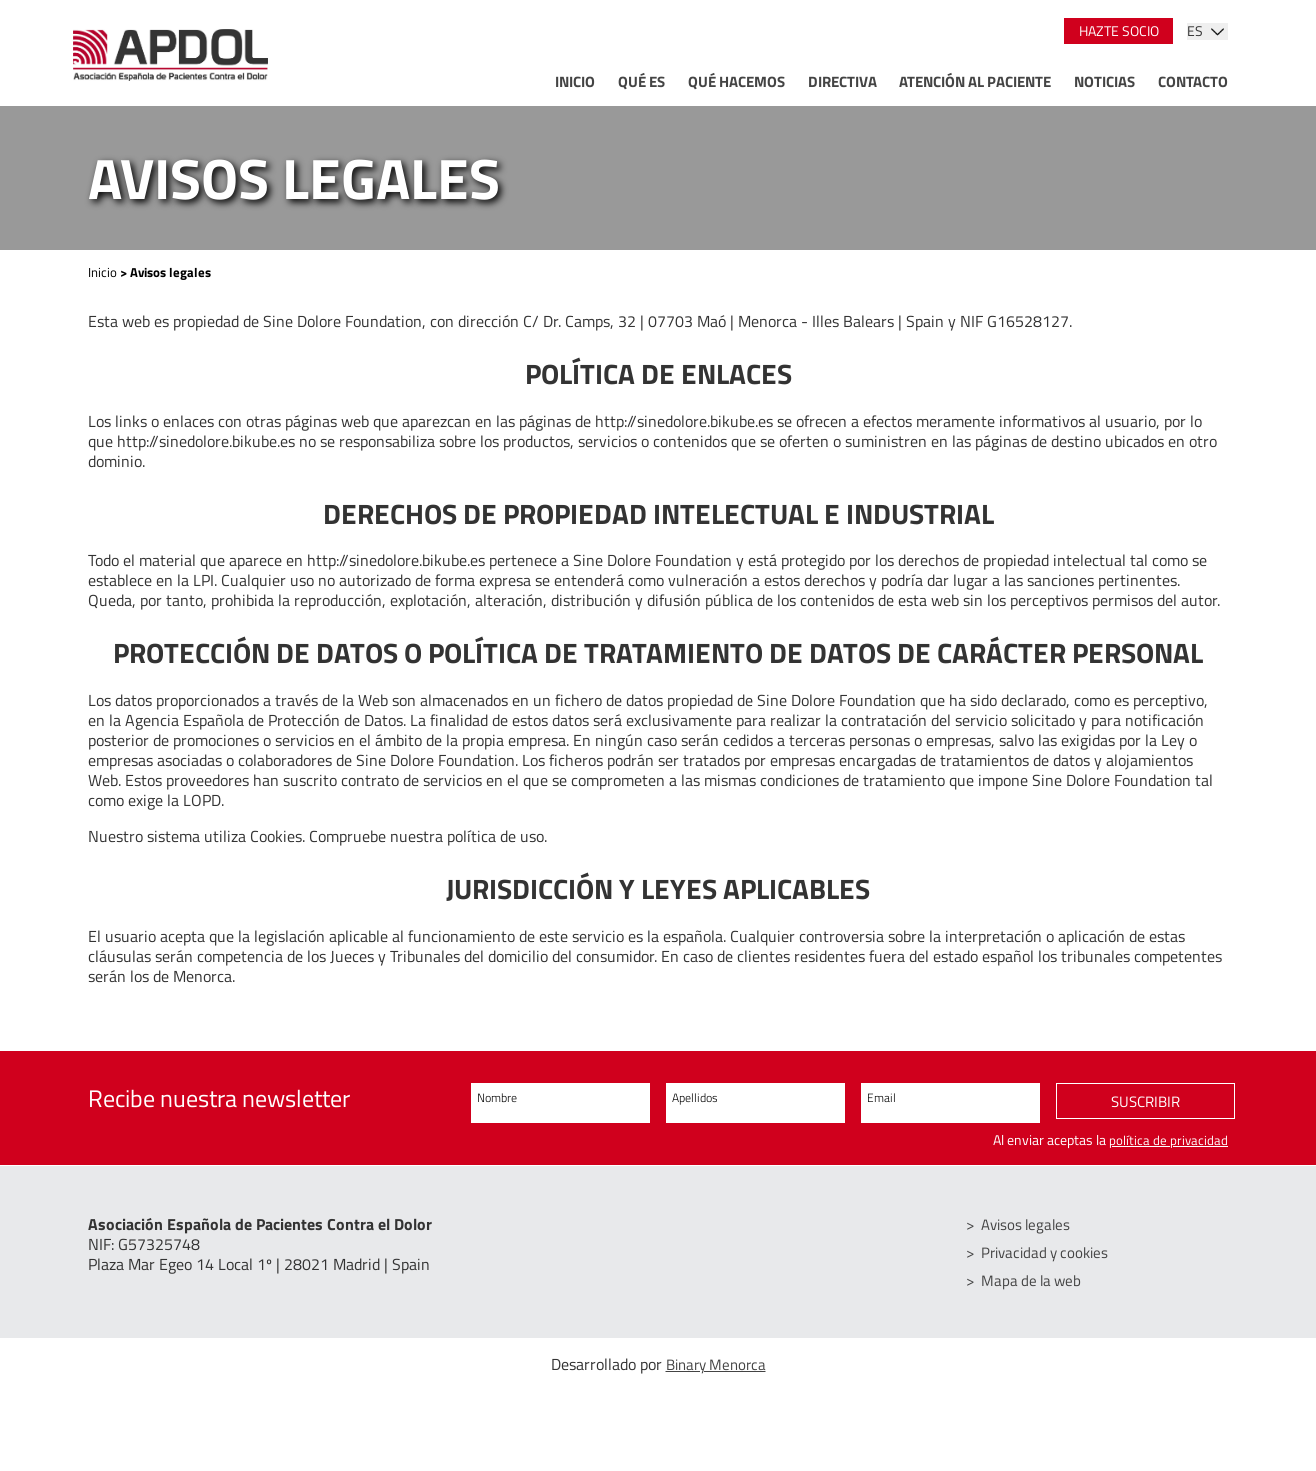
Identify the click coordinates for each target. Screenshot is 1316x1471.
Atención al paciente (975, 81)
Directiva (842, 81)
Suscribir (1145, 1104)
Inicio (575, 81)
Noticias (1104, 81)
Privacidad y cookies (1051, 1253)
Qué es (641, 81)
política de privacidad (1168, 1140)
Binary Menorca (716, 1365)
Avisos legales (1030, 1225)
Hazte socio (1119, 31)
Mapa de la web (1035, 1281)
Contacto (1193, 81)
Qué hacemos (736, 81)
